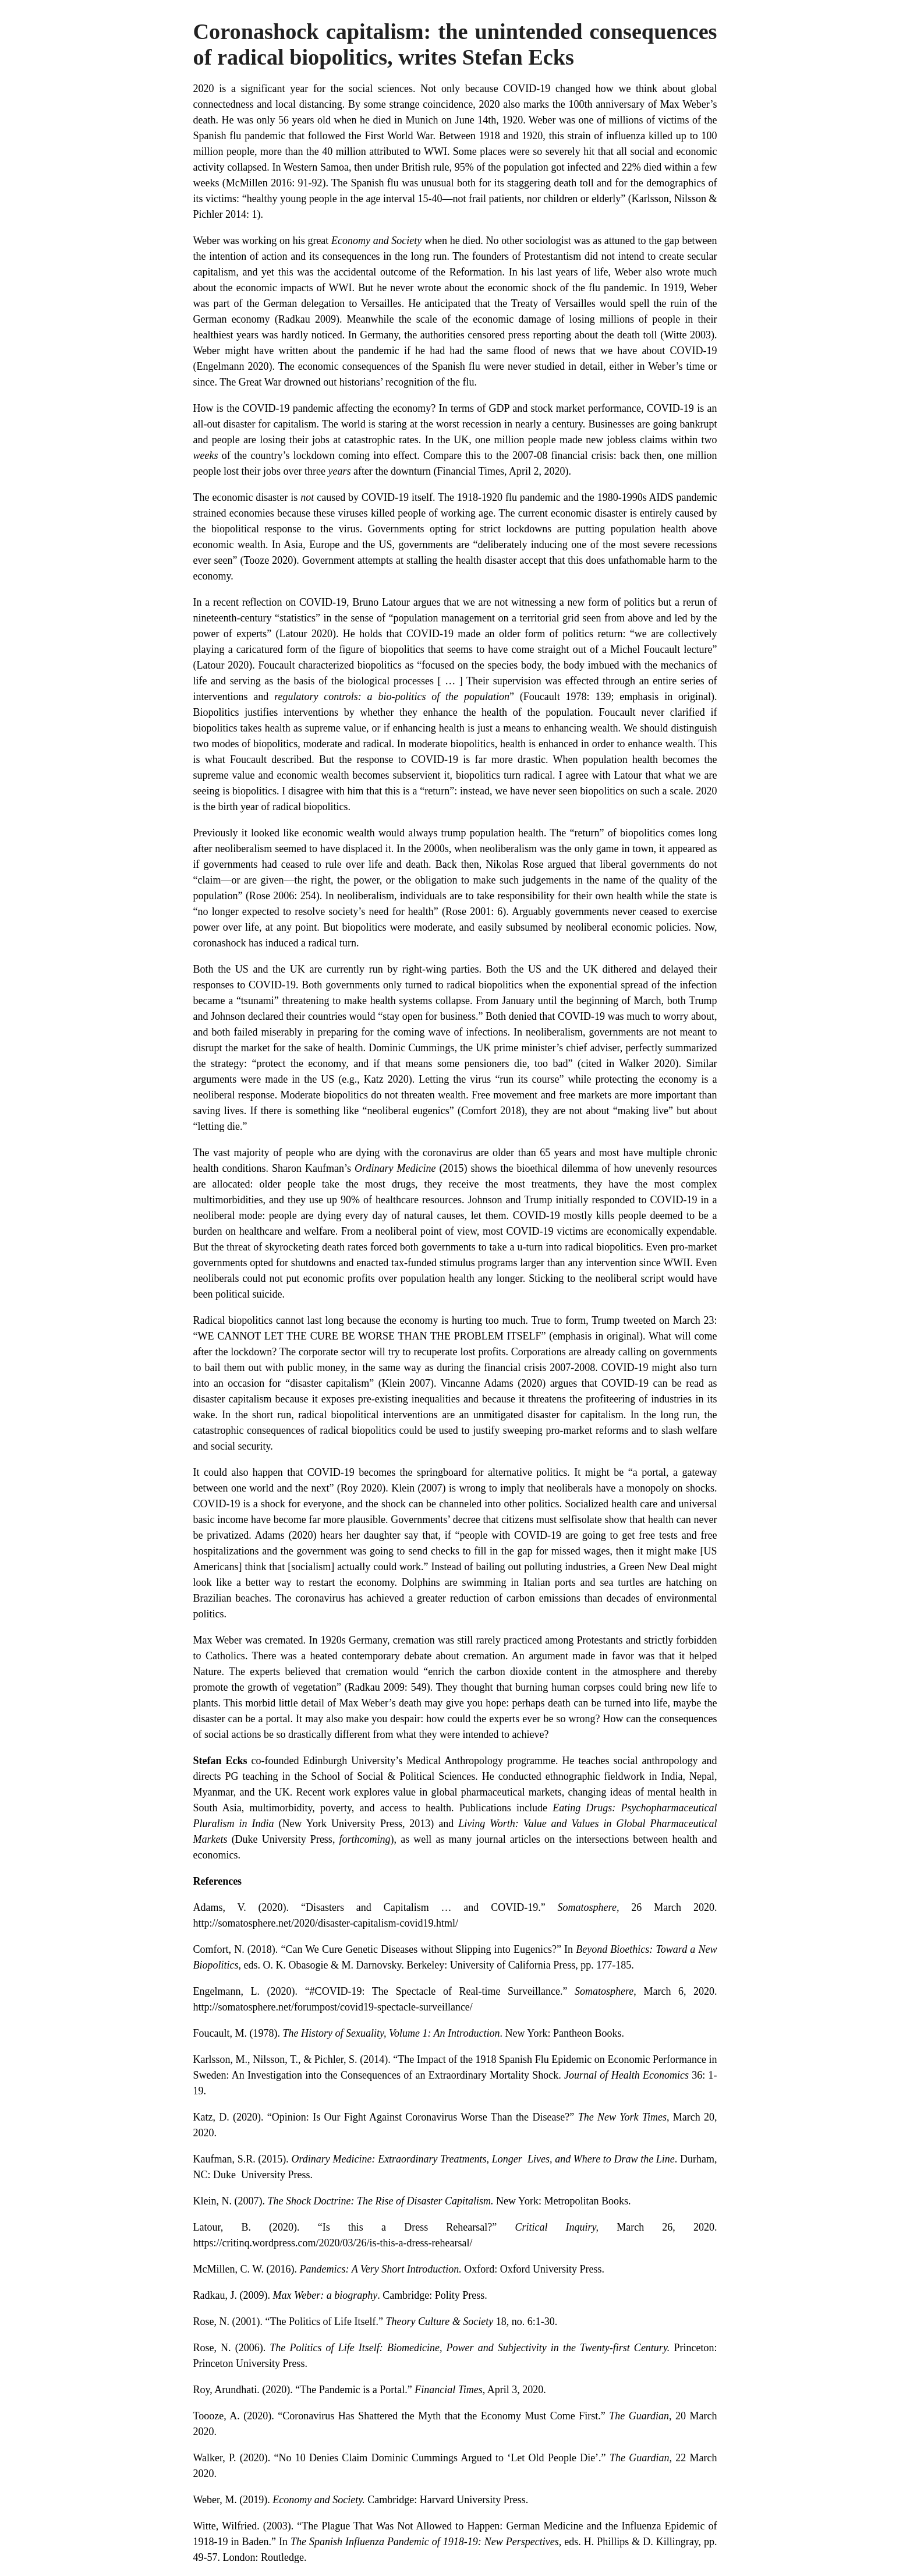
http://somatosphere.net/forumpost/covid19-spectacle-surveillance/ (333, 2007)
